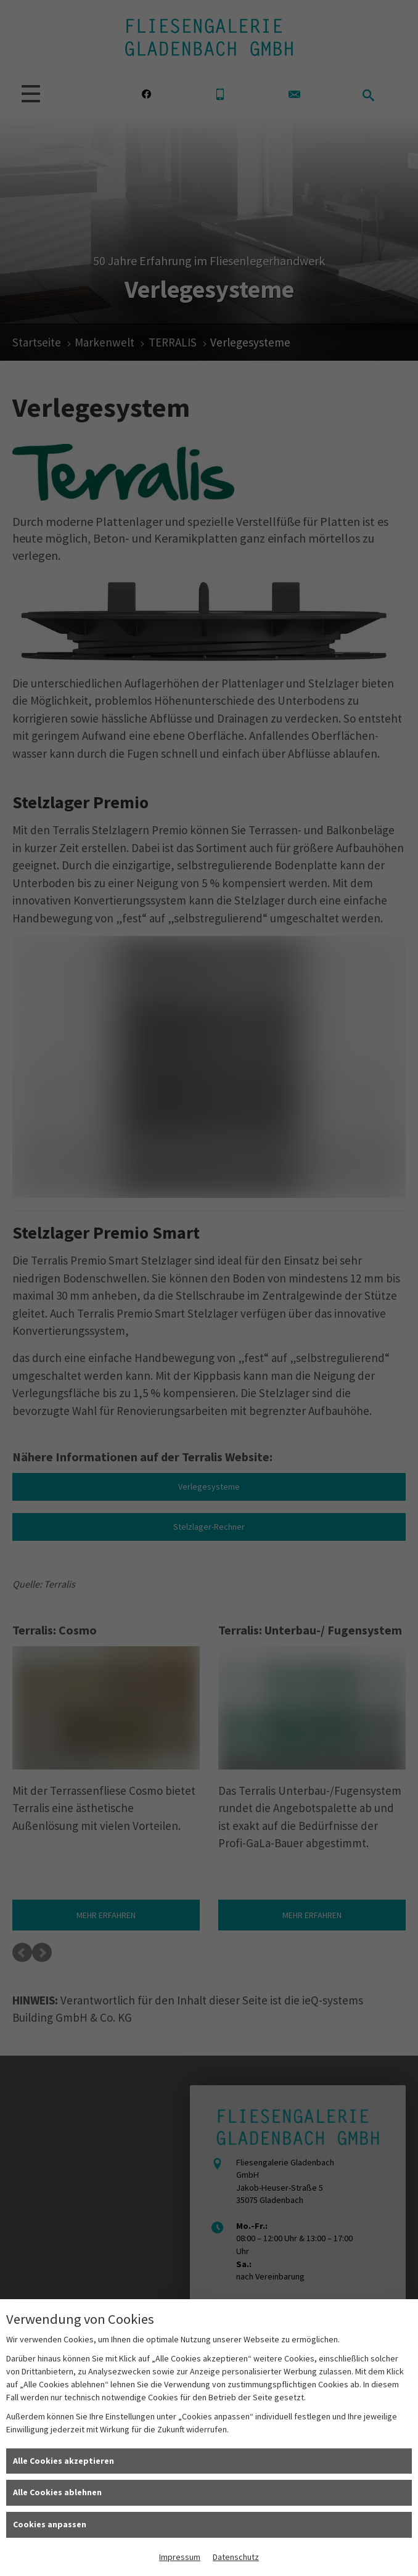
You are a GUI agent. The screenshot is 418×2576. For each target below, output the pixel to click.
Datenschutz (236, 2556)
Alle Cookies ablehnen (57, 2492)
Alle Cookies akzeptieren (63, 2460)
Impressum (179, 2556)
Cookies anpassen (49, 2524)
